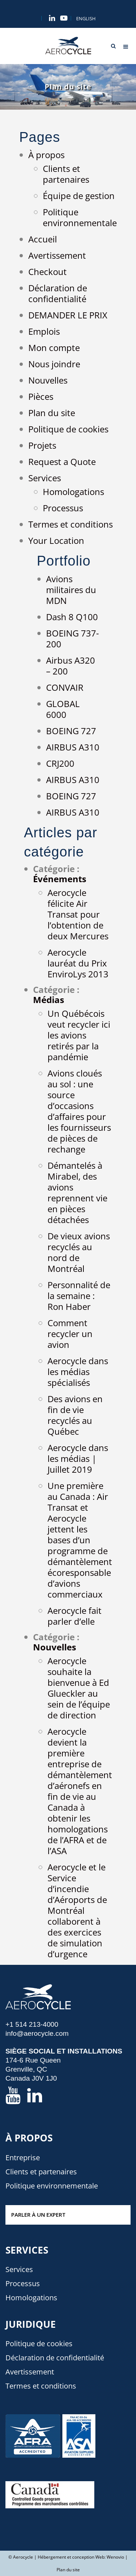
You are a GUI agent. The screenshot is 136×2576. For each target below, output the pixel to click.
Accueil (42, 239)
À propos (46, 155)
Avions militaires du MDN (71, 589)
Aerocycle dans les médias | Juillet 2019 (78, 1458)
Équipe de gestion (79, 196)
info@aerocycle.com (37, 2033)
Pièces (40, 396)
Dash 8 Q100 (72, 617)
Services (44, 478)
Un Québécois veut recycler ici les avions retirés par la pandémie (79, 1035)
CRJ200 (60, 763)
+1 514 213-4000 (31, 2024)
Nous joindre (54, 364)
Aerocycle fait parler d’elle (75, 1615)
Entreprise (22, 2158)
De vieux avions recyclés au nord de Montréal (79, 1252)
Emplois (44, 331)
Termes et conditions (70, 524)
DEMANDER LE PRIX (67, 315)
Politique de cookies (68, 429)
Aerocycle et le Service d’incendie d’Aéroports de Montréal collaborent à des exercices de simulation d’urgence (77, 1910)
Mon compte (54, 348)
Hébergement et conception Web (71, 2557)
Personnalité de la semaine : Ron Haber (79, 1295)
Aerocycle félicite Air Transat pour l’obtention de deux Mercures (78, 914)
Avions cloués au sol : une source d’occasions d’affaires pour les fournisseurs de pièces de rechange (79, 1111)
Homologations (73, 492)
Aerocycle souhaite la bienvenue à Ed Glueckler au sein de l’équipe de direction (79, 1688)
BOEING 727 (71, 731)
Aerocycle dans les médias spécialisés (78, 1371)
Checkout (47, 272)
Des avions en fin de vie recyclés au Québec (75, 1415)
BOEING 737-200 (72, 638)
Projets (42, 445)
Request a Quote (62, 462)
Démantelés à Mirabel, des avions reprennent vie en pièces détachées (77, 1192)
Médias (48, 1000)
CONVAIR (64, 687)
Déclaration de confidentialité (57, 293)
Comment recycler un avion (70, 1333)
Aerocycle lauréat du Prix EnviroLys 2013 (78, 963)
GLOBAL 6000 (63, 709)
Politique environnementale (80, 217)
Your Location (56, 540)
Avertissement (57, 255)
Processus (63, 508)
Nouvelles (47, 380)
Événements (59, 879)
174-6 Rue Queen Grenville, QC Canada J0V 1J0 (33, 2069)
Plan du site (51, 413)
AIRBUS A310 (72, 747)
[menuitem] (86, 18)
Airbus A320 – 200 (70, 665)
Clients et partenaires (66, 173)
